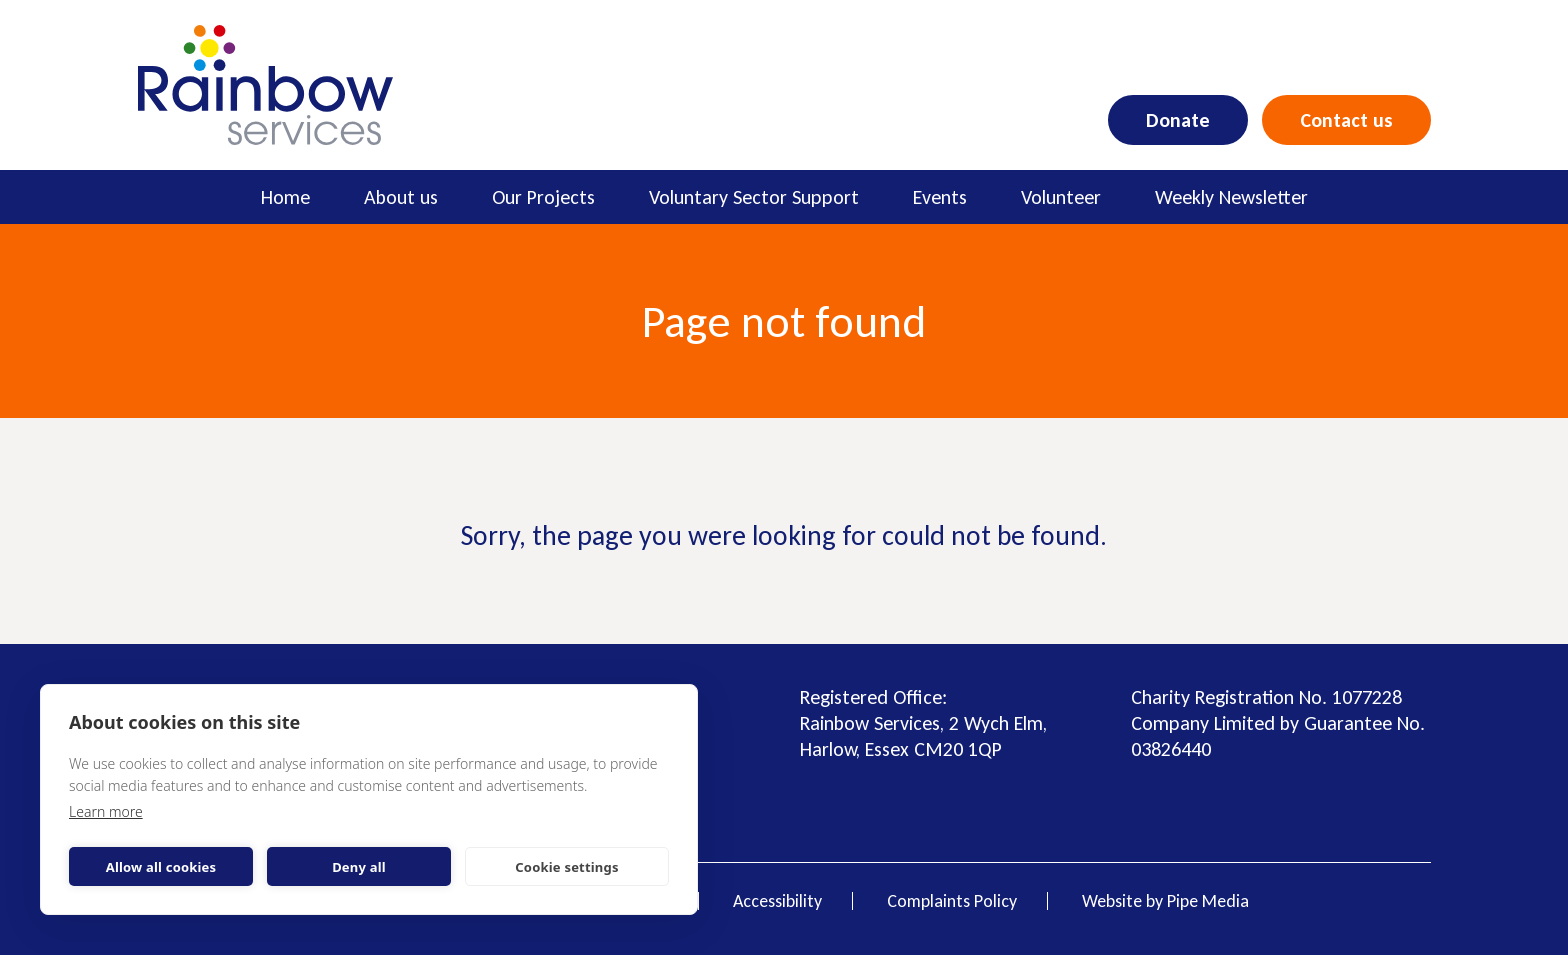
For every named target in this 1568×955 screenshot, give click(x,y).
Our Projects (543, 197)
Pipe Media (1208, 901)
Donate (1178, 120)
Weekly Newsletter (1231, 197)
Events (940, 197)
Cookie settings (566, 867)
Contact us (1346, 120)
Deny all (359, 867)
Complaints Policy (952, 901)
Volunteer (1061, 197)
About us (401, 197)
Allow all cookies (161, 867)
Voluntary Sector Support (754, 197)
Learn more (106, 811)
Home (285, 197)
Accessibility (777, 901)
